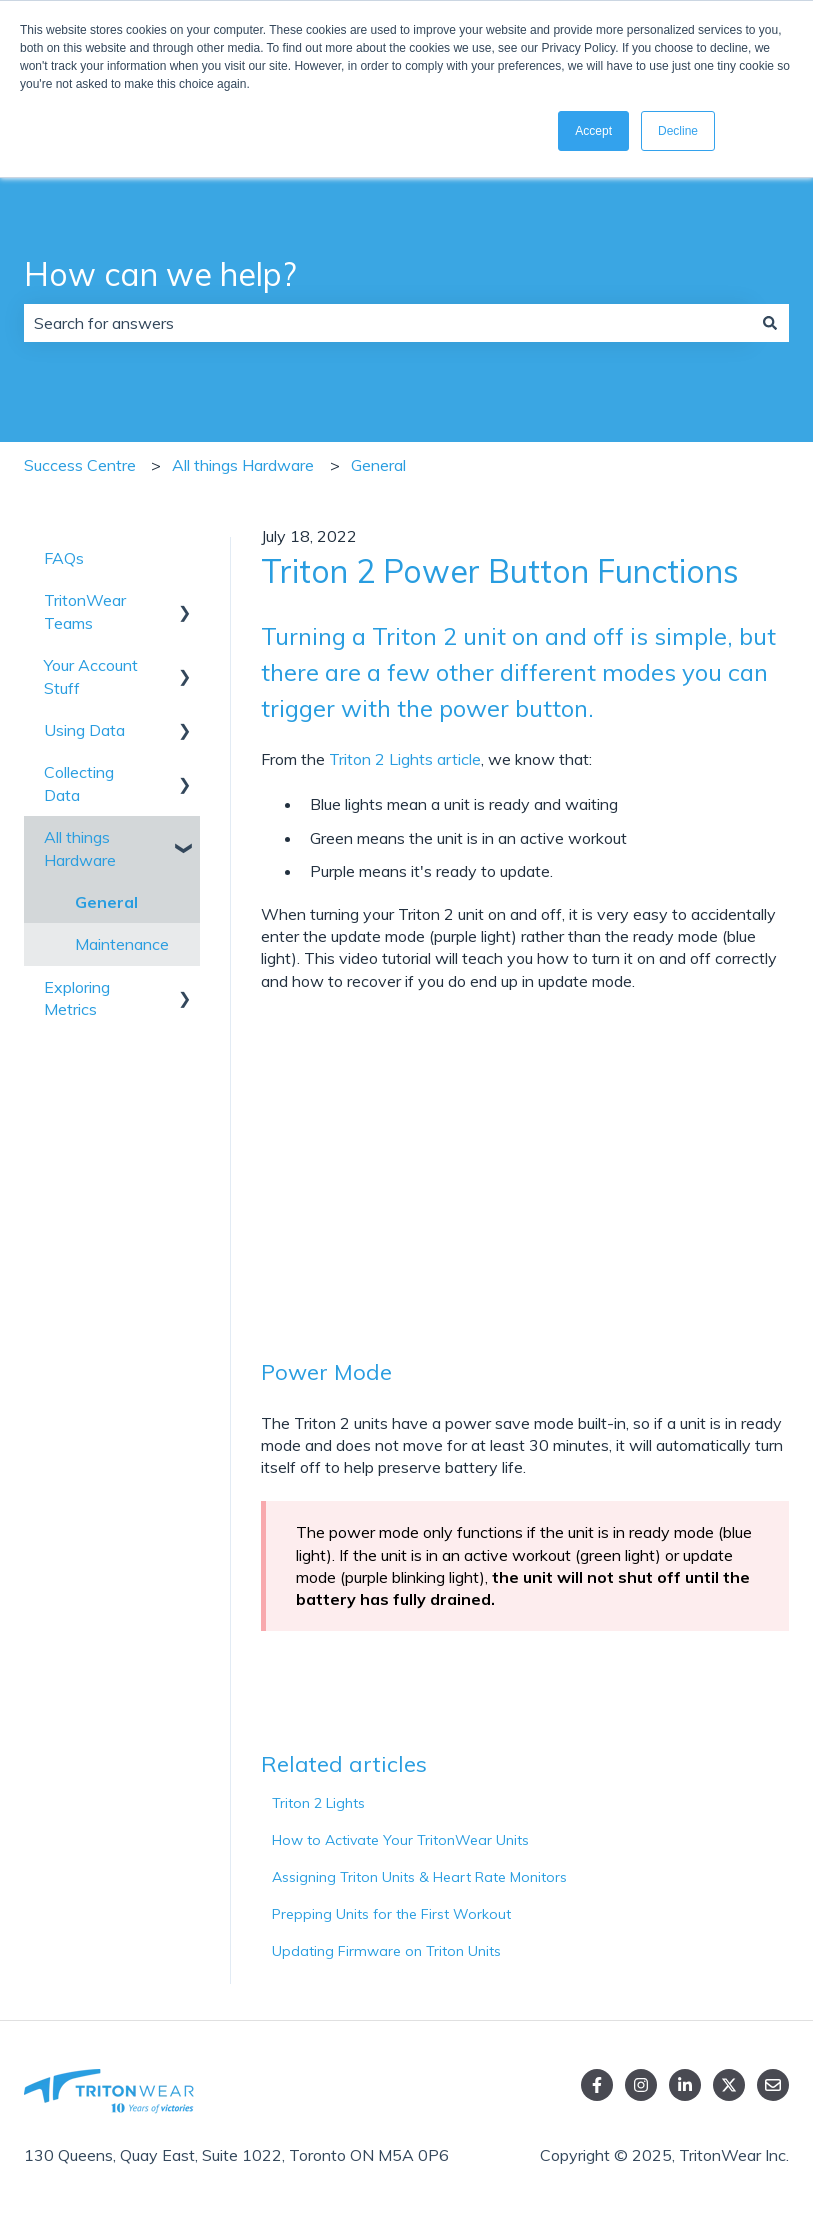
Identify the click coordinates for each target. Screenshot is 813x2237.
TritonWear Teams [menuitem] (85, 611)
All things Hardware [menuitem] (80, 848)
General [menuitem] (106, 902)
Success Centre (80, 465)
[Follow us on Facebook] (597, 2085)
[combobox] (387, 323)
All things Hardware (243, 465)
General (378, 465)
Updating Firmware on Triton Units (386, 1951)
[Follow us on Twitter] (729, 2085)
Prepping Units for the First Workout (391, 1914)
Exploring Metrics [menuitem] (77, 998)
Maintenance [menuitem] (122, 944)
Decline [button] (678, 131)
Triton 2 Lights (318, 1803)
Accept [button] (593, 131)
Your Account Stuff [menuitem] (91, 676)
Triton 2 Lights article (403, 759)
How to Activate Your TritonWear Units (400, 1840)
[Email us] (773, 2085)
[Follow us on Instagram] (641, 2085)
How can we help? (160, 274)
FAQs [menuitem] (64, 558)
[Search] (770, 323)
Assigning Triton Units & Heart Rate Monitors (419, 1877)
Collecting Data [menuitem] (79, 783)
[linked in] (685, 2085)
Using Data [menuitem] (84, 730)
